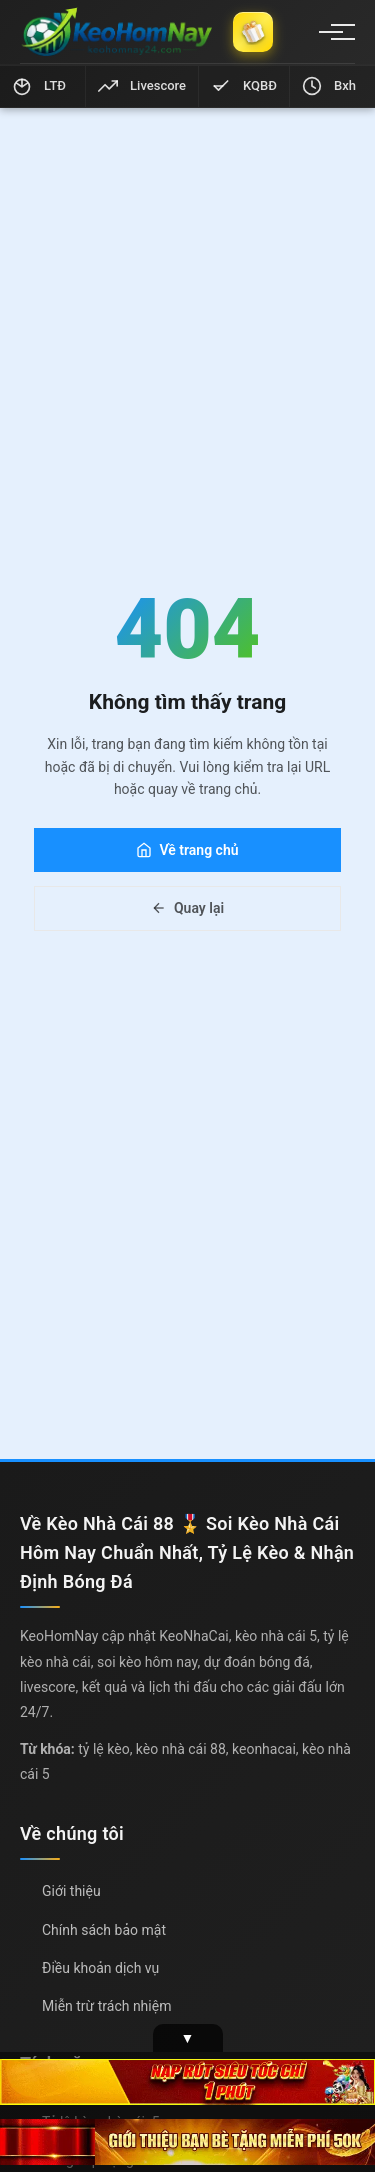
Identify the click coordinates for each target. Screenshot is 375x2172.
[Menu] (331, 32)
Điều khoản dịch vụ (100, 1968)
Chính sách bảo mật (104, 1930)
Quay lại (187, 908)
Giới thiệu (71, 1891)
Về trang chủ (187, 850)
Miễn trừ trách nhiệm (106, 2006)
